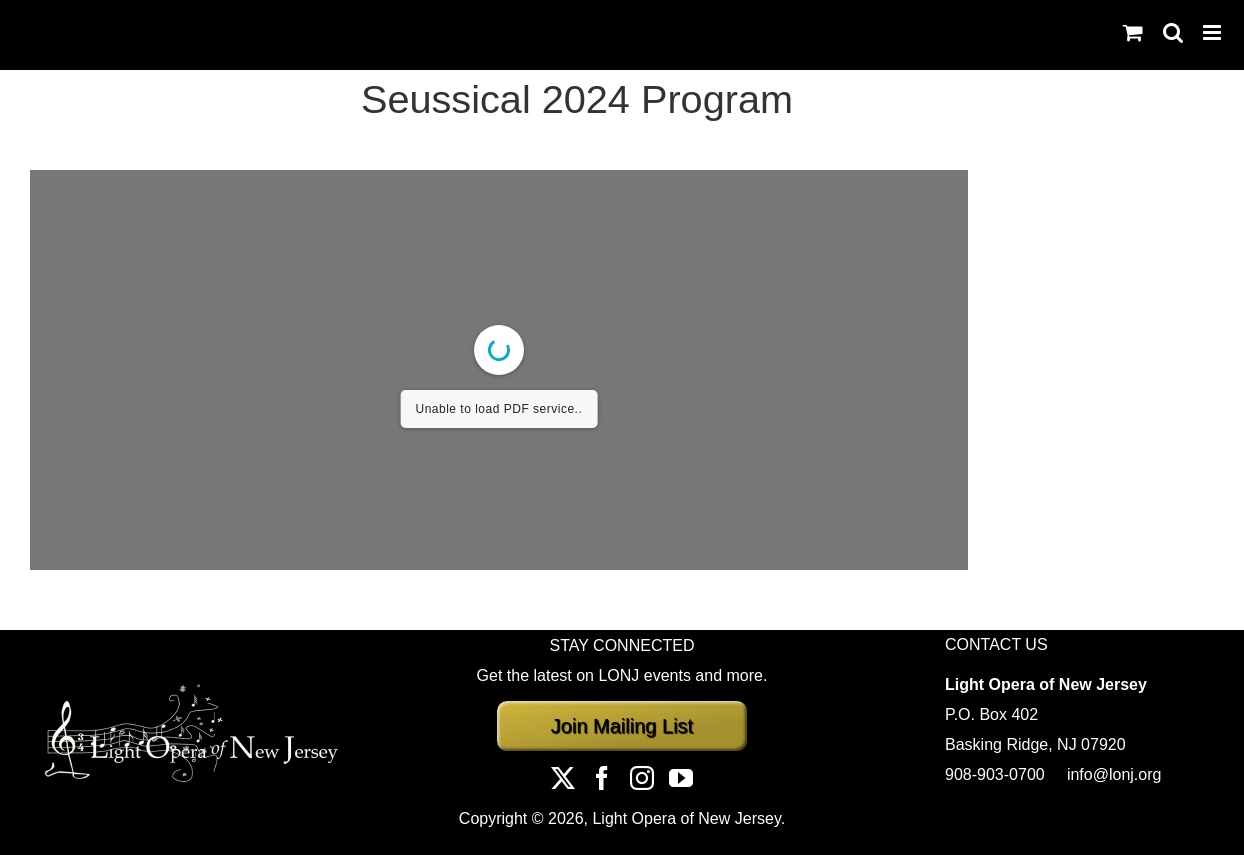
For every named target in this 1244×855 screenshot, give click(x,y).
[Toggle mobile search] (1173, 32)
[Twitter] (563, 778)
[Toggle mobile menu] (1213, 32)
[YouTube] (681, 778)
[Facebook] (602, 778)
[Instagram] (642, 778)
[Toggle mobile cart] (1133, 32)
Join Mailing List (622, 726)
